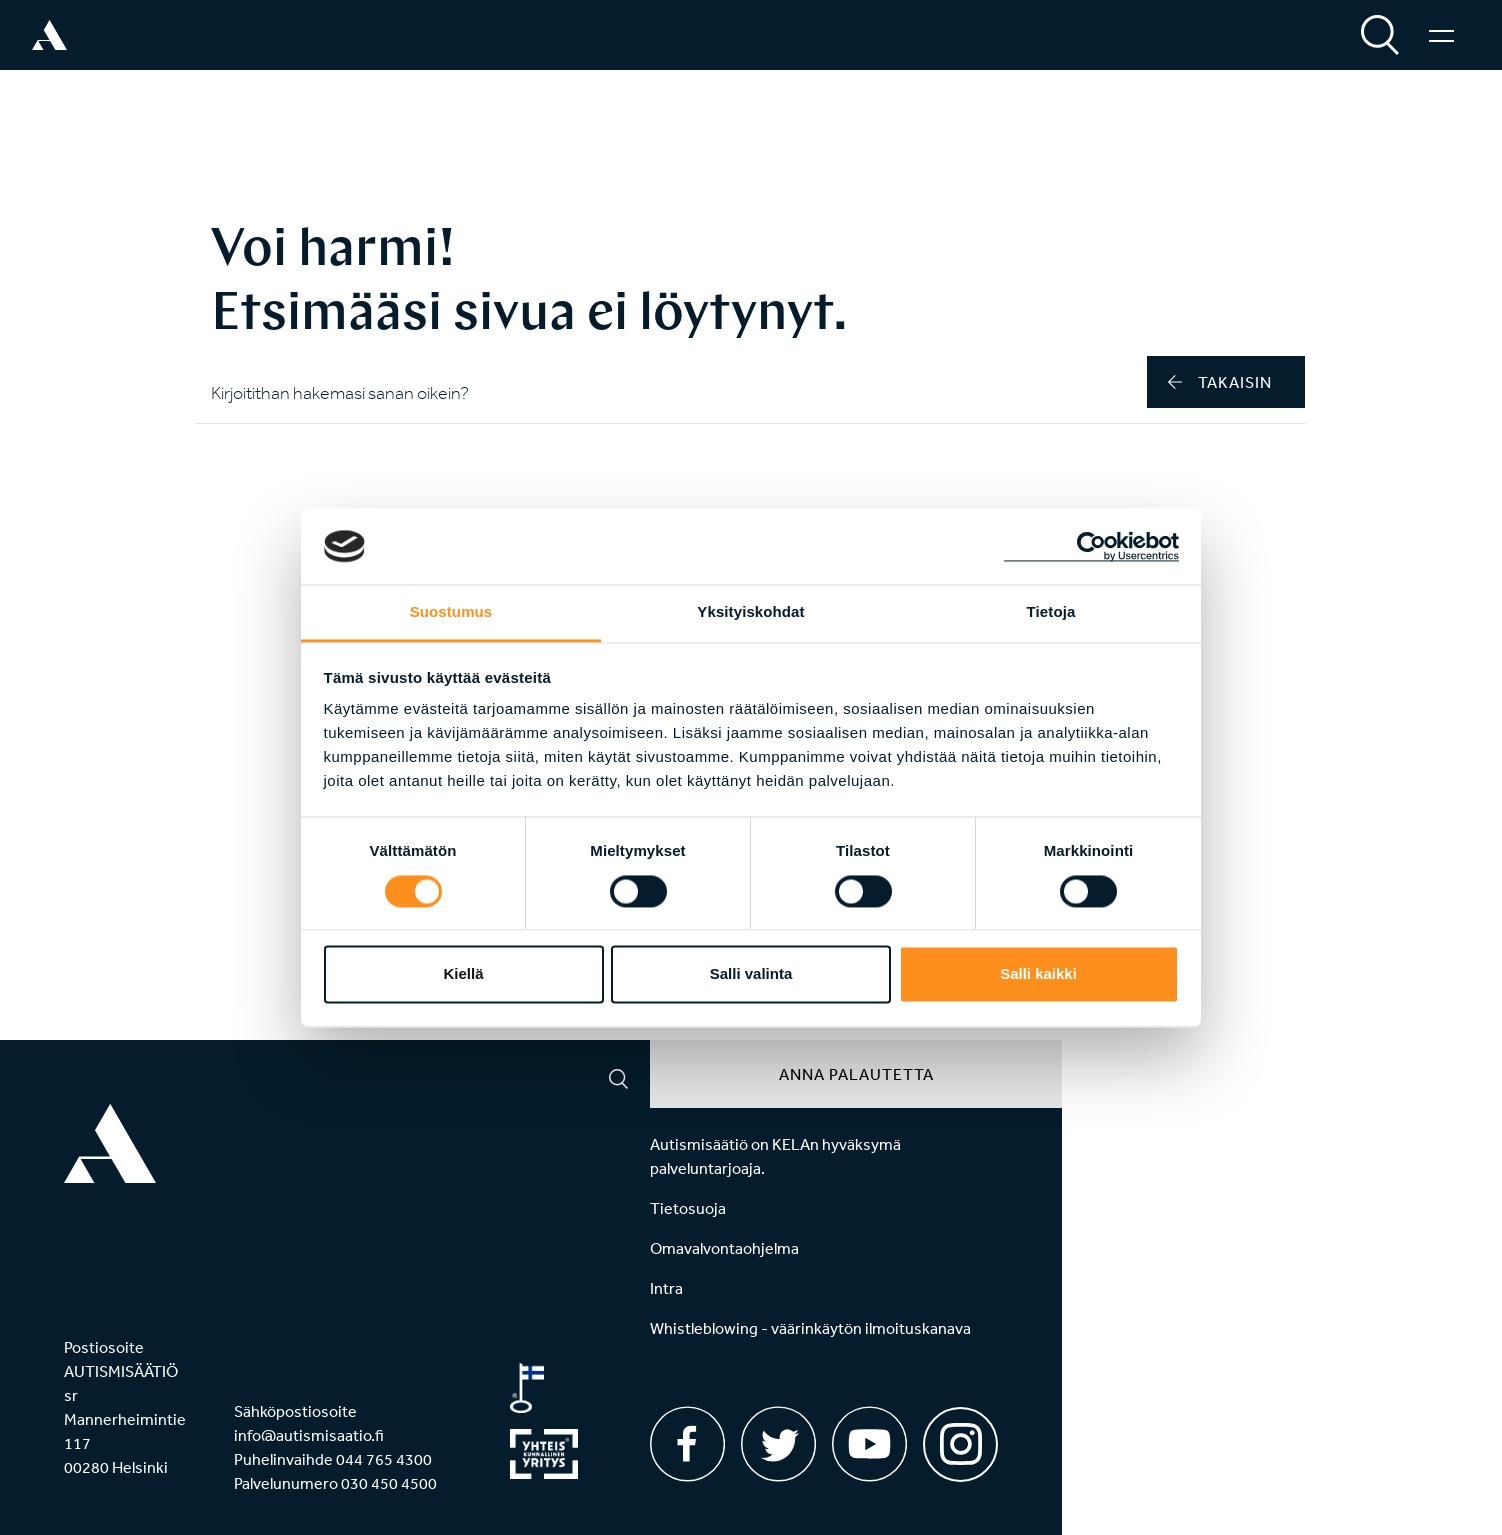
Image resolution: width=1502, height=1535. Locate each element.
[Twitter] (778, 1444)
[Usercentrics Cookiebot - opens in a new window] (1091, 546)
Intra (666, 1288)
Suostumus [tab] (451, 612)
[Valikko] (1441, 35)
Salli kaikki (1038, 974)
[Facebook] (687, 1444)
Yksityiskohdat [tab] (750, 612)
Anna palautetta (856, 1074)
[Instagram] (960, 1437)
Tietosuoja (688, 1208)
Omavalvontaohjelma (724, 1248)
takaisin (1220, 382)
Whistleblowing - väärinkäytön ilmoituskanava (810, 1328)
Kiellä (463, 974)
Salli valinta (751, 974)
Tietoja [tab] (1051, 612)
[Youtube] (869, 1444)
